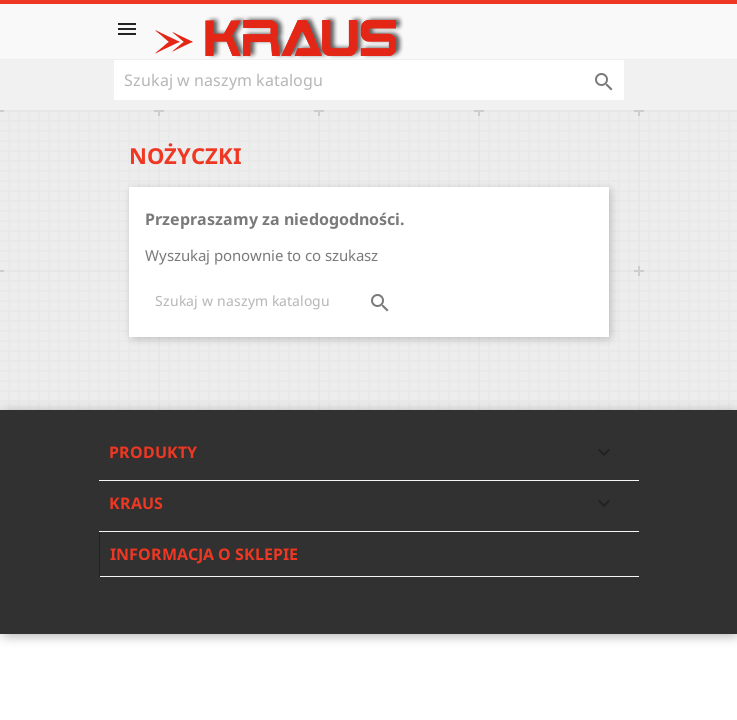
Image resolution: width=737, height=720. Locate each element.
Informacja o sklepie (204, 554)
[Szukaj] (369, 80)
